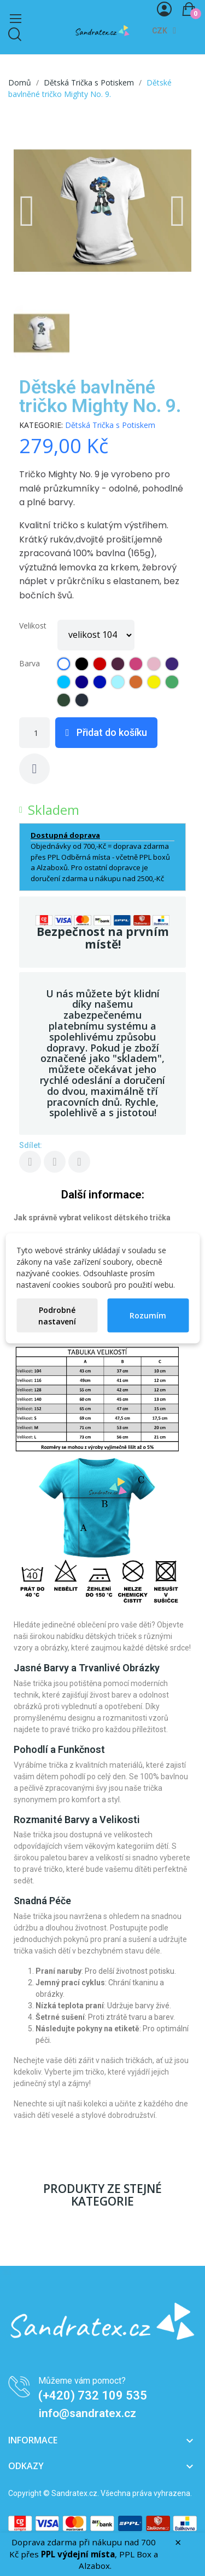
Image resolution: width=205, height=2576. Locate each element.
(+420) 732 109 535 (92, 2395)
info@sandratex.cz (87, 2413)
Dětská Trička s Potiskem (110, 425)
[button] (27, 211)
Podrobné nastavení (57, 1315)
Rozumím (148, 1315)
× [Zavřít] (178, 2543)
